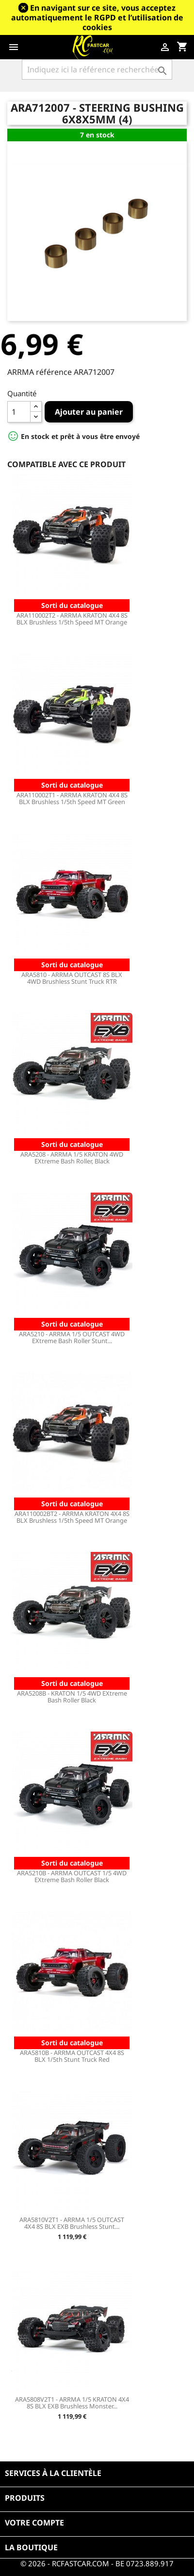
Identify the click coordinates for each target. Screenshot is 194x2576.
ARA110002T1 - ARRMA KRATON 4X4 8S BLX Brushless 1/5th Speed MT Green (72, 798)
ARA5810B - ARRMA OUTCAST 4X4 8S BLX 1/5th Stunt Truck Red (72, 2056)
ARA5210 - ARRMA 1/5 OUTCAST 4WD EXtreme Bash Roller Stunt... (72, 1337)
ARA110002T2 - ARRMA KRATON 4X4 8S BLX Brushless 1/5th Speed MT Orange (72, 618)
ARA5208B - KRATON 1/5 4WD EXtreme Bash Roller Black (72, 1696)
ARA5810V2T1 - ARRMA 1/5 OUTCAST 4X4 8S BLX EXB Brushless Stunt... (71, 2223)
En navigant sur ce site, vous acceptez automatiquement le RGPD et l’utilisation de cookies (97, 17)
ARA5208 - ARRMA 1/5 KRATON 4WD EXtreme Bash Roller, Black (71, 1157)
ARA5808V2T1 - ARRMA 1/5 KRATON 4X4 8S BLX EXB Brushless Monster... (72, 2402)
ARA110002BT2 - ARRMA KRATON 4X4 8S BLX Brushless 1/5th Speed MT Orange (72, 1517)
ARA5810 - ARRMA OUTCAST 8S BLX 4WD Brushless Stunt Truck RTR (71, 978)
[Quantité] (19, 411)
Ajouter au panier (89, 411)
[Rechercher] (97, 69)
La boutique (31, 2547)
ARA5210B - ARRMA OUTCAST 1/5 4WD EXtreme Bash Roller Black (72, 1876)
